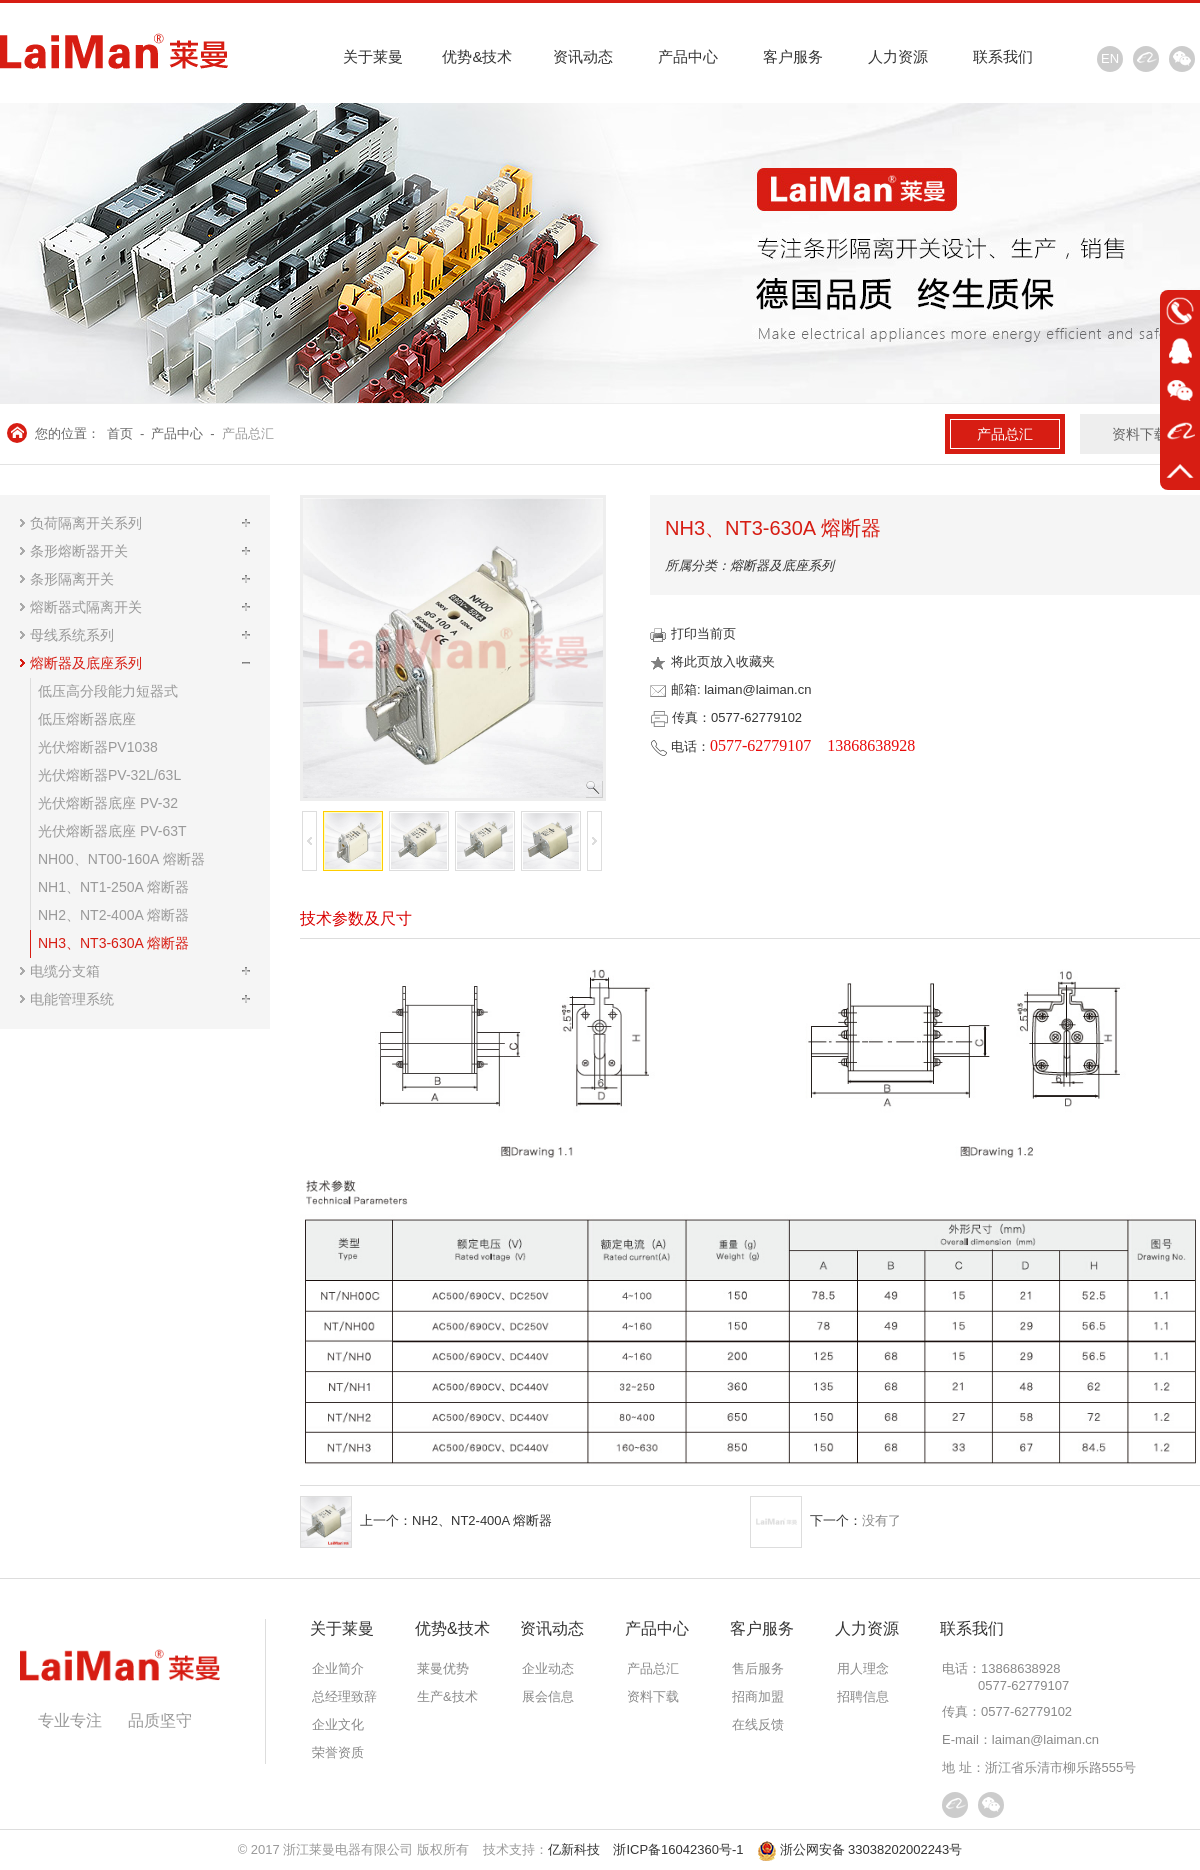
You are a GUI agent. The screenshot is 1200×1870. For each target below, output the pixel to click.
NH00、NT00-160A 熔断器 (121, 859)
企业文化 (338, 1724)
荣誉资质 (338, 1752)
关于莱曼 (373, 56)
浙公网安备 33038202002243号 (860, 1849)
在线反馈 (758, 1724)
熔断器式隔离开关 (86, 607)
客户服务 (793, 56)
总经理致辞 (344, 1696)
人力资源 (898, 56)
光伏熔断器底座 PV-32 (108, 803)
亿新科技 (574, 1849)
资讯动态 (583, 56)
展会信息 (548, 1696)
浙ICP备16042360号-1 (678, 1849)
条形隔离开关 (72, 579)
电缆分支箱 (65, 971)
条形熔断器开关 (79, 551)
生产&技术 (447, 1696)
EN (1110, 58)
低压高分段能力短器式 (108, 691)
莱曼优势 (443, 1668)
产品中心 (688, 56)
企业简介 (338, 1668)
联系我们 (1003, 56)
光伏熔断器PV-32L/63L (109, 775)
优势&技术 (477, 56)
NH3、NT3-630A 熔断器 (113, 943)
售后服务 (758, 1668)
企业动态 (548, 1668)
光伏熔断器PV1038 (98, 747)
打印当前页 (693, 633)
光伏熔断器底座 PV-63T (112, 831)
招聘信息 (863, 1696)
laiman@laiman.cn (1045, 1739)
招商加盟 (758, 1696)
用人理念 (863, 1668)
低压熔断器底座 (87, 719)
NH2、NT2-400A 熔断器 (113, 915)
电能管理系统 (72, 999)
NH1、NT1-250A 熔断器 (113, 887)
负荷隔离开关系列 (86, 523)
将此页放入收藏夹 (712, 661)
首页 (120, 433)
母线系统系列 (72, 635)
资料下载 (1140, 434)
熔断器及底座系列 (86, 663)
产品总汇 (248, 433)
